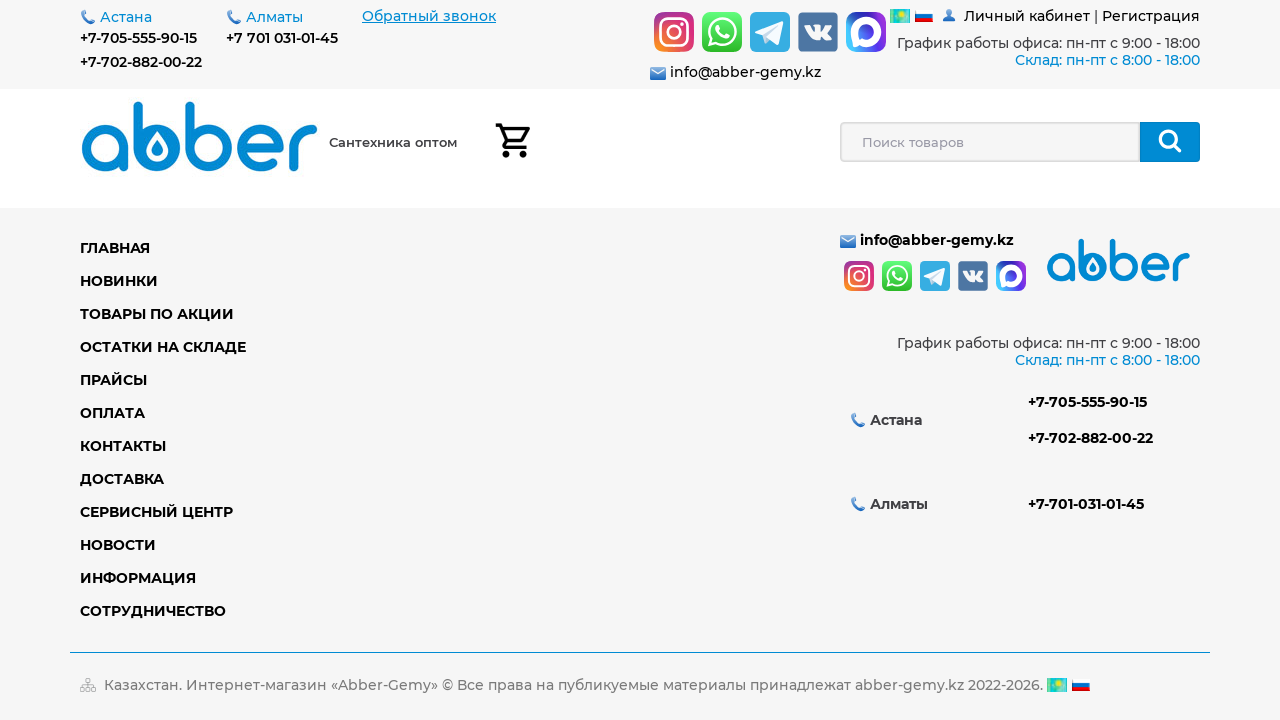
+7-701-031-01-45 (1086, 504)
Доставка (122, 479)
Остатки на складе (163, 347)
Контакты (123, 446)
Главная (115, 248)
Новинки (119, 281)
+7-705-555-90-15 (138, 38)
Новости (118, 545)
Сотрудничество (153, 611)
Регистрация (1151, 16)
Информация (138, 578)
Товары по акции (157, 314)
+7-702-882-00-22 (141, 62)
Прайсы (113, 380)
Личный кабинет (1027, 16)
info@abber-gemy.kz (745, 72)
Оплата (112, 413)
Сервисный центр (156, 512)
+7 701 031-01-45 (282, 38)
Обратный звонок (429, 16)
